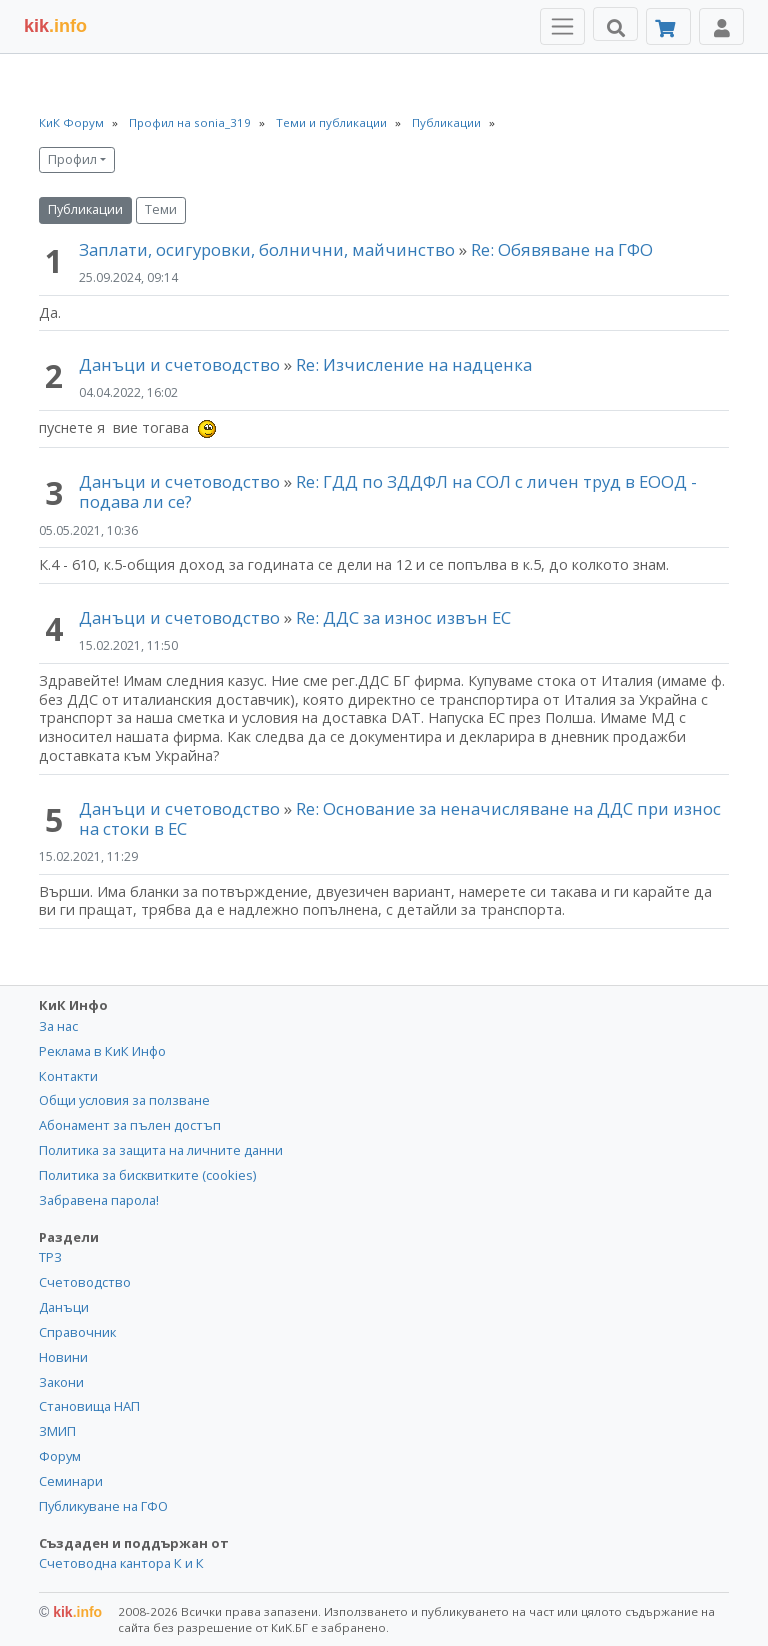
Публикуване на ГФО (103, 1506)
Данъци (64, 1307)
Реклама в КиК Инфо (102, 1051)
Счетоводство (85, 1282)
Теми (161, 209)
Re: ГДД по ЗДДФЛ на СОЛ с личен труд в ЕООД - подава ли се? (388, 491)
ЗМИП (57, 1431)
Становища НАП (89, 1406)
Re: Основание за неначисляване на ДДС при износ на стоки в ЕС (400, 818)
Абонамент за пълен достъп (130, 1125)
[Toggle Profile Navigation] (721, 26)
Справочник (77, 1332)
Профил (72, 159)
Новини (63, 1357)
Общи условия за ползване (124, 1100)
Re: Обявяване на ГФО (562, 249)
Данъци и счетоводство (179, 364)
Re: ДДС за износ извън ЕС (403, 617)
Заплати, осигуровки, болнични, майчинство (269, 249)
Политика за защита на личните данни (161, 1150)
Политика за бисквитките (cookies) (147, 1175)
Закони (61, 1382)
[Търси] (615, 24)
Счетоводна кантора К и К (121, 1563)
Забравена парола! (99, 1200)
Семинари (71, 1481)
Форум (60, 1456)
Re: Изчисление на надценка (414, 364)
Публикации (85, 209)
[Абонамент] (668, 26)
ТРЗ (50, 1257)
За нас (58, 1026)
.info (55, 26)
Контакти (68, 1076)
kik (70, 1612)
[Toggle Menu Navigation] (562, 26)
